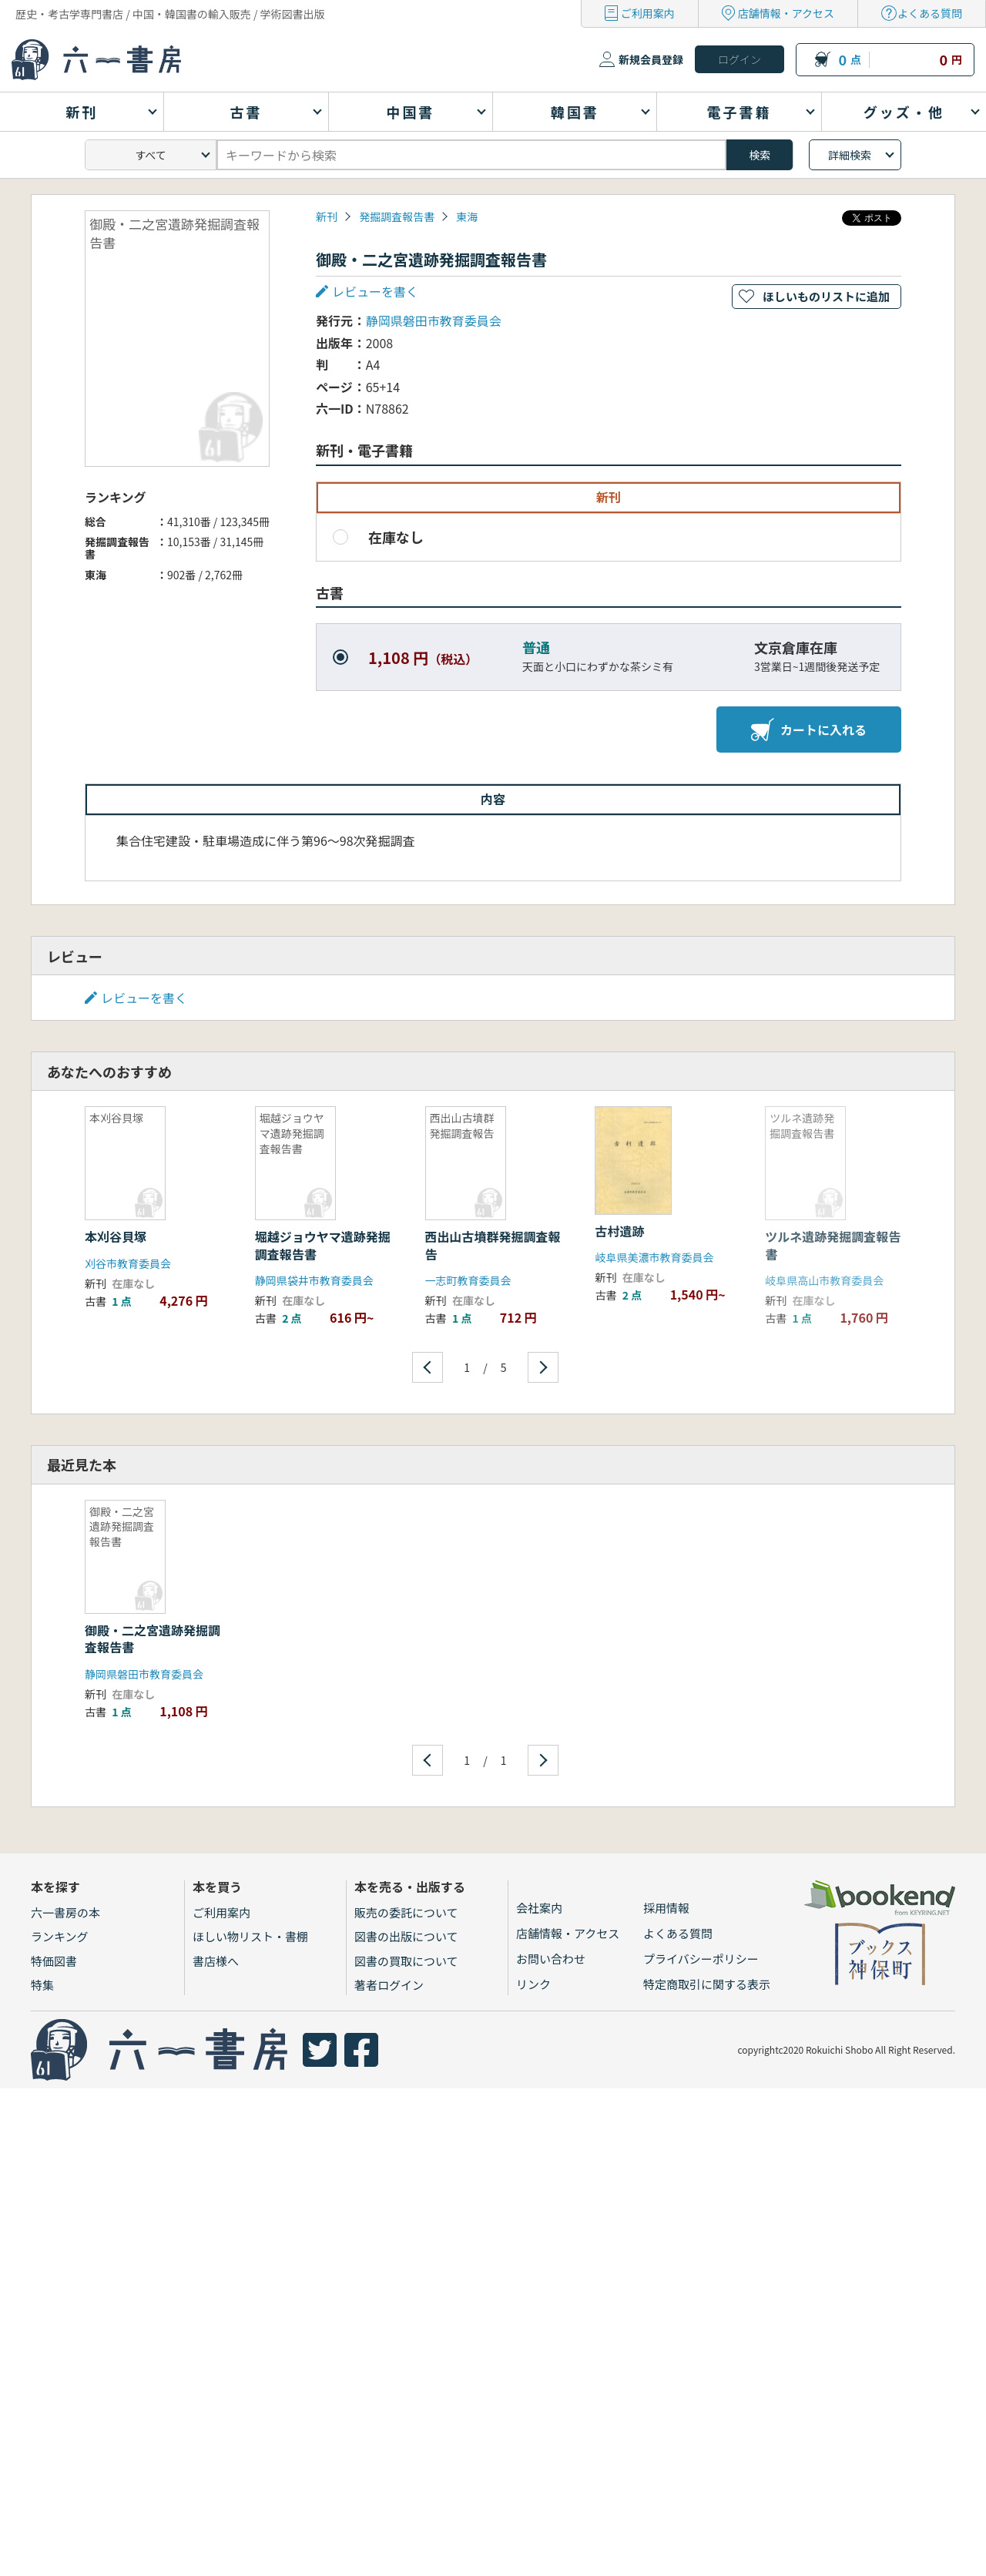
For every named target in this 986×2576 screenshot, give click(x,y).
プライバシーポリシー (701, 1958)
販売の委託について (406, 1912)
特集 (42, 1985)
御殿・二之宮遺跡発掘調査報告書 (152, 1638)
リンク (533, 1984)
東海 (467, 216)
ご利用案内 (648, 13)
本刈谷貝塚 (115, 1236)
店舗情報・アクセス (786, 13)
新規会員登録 (651, 59)
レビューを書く (375, 291)
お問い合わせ (550, 1958)
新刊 (326, 216)
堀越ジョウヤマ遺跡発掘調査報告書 (323, 1245)
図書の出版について (406, 1936)
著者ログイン (389, 1985)
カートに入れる (809, 729)
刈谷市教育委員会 (128, 1263)
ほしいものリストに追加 (826, 296)
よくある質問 (929, 13)
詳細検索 (849, 155)
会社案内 (539, 1908)
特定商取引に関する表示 (706, 1984)
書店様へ (216, 1961)
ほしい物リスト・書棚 (250, 1936)
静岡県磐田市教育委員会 (433, 320)
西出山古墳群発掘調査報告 (493, 1245)
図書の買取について (406, 1961)
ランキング (60, 1936)
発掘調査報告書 (396, 216)
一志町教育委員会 (468, 1280)
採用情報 (666, 1908)
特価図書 (54, 1961)
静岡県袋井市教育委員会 (314, 1280)
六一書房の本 (65, 1912)
